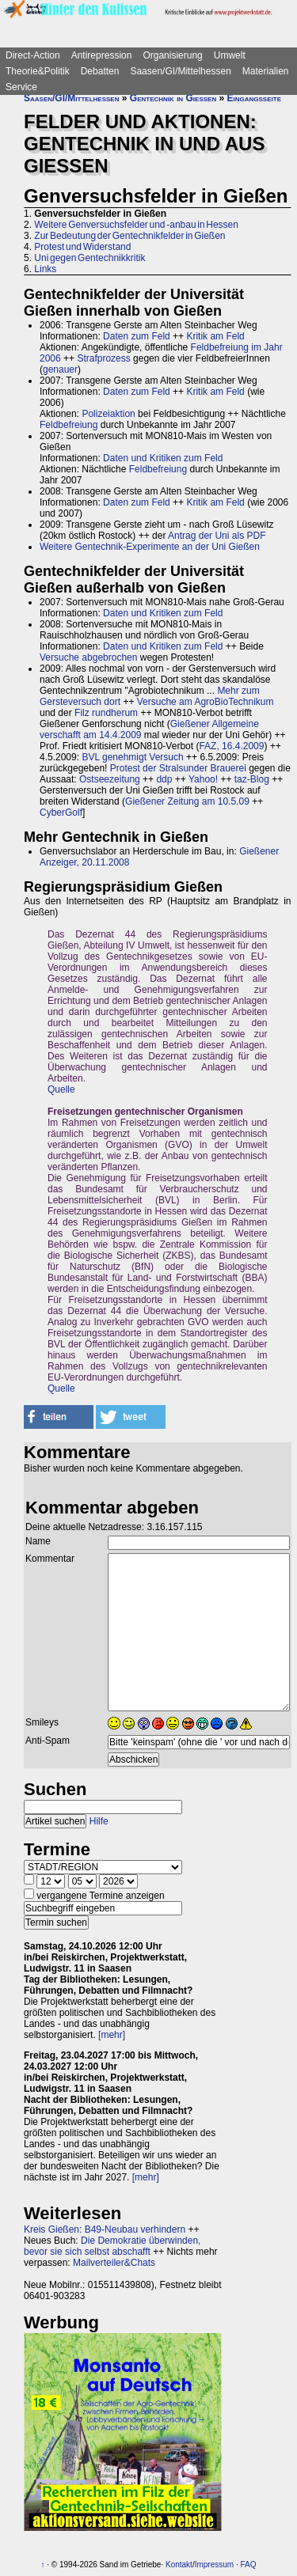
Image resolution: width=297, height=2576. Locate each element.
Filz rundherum (106, 712)
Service (21, 87)
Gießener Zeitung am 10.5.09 (187, 801)
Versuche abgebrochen (88, 657)
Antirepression (101, 55)
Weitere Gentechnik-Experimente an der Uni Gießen (150, 546)
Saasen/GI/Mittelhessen (180, 71)
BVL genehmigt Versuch (132, 757)
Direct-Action (33, 55)
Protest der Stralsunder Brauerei (178, 768)
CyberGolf (61, 812)
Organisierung (172, 55)
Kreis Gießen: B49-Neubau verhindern (104, 2229)
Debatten (100, 71)
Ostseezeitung (109, 779)
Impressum (214, 2564)
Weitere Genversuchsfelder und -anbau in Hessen (136, 224)
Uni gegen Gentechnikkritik (89, 257)
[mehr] (111, 2034)
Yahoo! (203, 779)
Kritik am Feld (215, 336)
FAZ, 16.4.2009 (231, 746)
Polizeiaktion (108, 413)
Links (45, 269)
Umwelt (230, 55)
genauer (60, 369)
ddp (164, 779)
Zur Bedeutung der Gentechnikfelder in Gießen (129, 235)
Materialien (265, 71)
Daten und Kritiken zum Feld (163, 458)
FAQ (248, 2564)
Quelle (61, 1089)
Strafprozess (103, 358)
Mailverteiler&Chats (114, 2262)
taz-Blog (251, 779)
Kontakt (179, 2564)
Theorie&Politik (38, 71)
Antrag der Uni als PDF (216, 535)
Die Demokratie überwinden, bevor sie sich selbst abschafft (112, 2246)
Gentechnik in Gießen (173, 98)
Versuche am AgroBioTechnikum (205, 701)
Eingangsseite (254, 98)
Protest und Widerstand (82, 246)
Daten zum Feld (136, 336)
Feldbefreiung (68, 424)
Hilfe (99, 1821)
